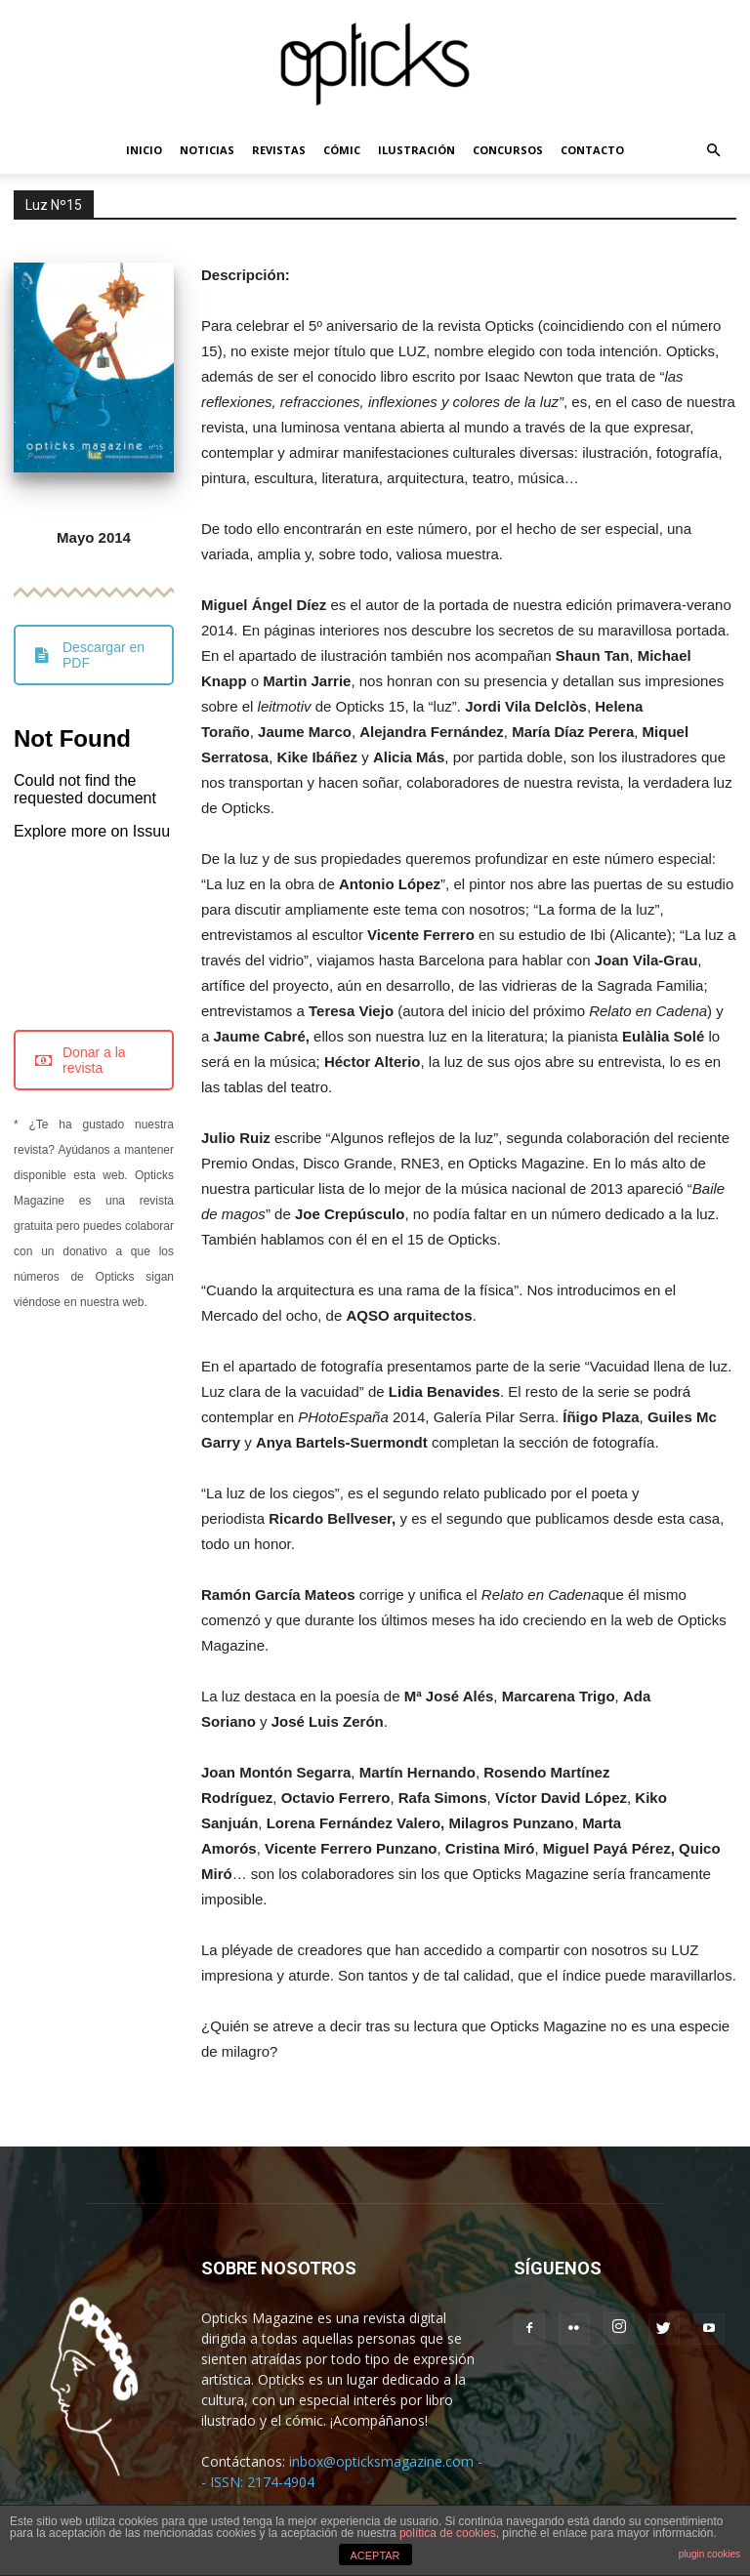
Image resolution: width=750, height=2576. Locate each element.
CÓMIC (341, 150)
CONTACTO (592, 150)
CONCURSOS (508, 150)
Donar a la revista (80, 1060)
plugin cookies (709, 2554)
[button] (712, 151)
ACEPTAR (374, 2555)
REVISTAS (279, 150)
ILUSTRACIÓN (416, 150)
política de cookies (447, 2533)
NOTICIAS (207, 150)
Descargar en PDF (90, 655)
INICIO (144, 150)
